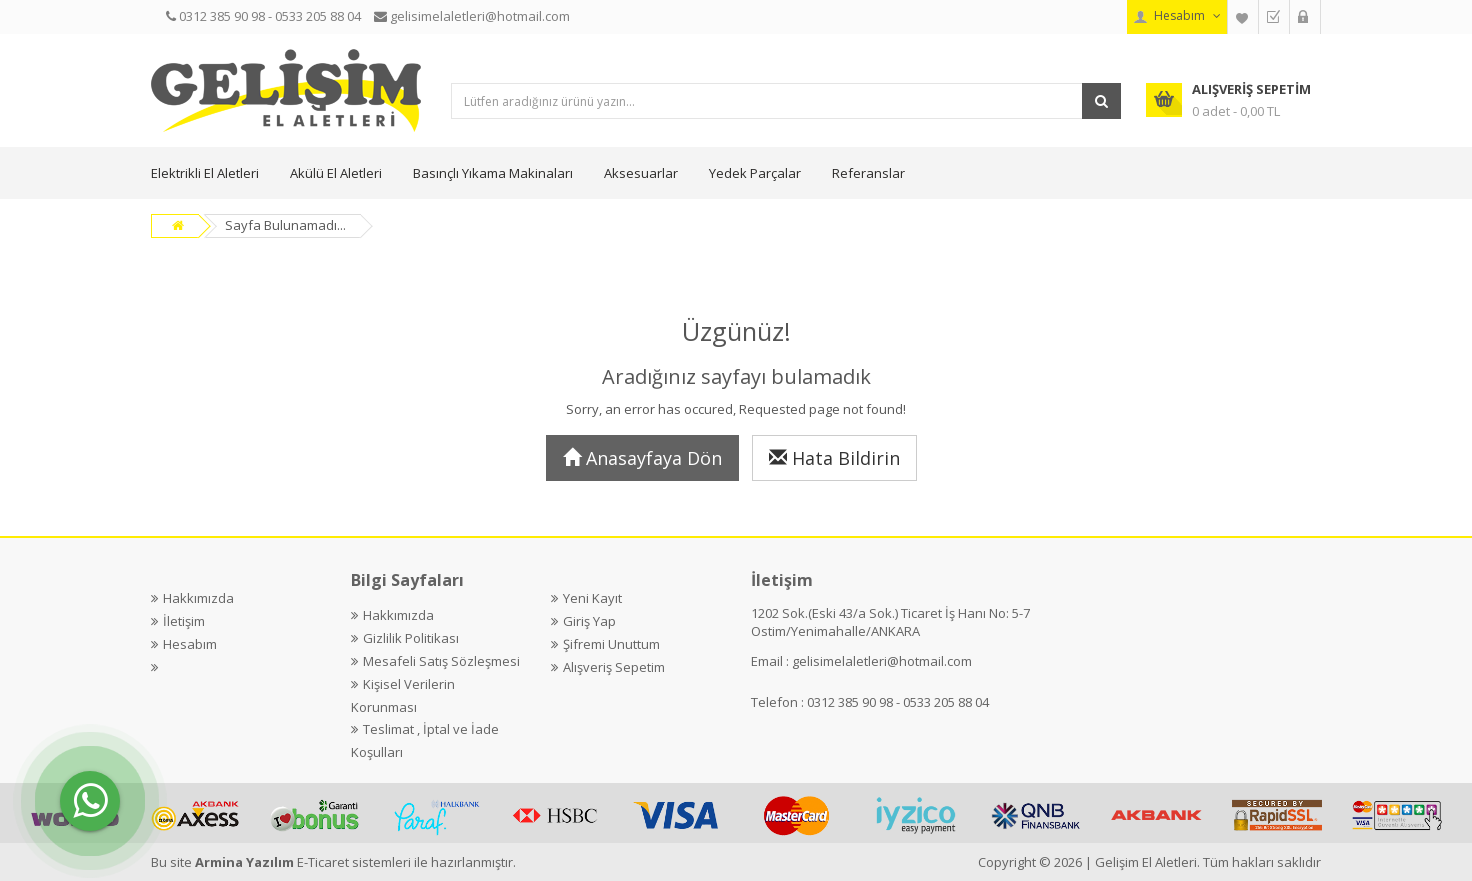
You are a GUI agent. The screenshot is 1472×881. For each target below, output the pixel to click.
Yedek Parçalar (755, 173)
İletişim (184, 621)
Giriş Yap (589, 621)
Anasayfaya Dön (642, 458)
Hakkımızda (198, 598)
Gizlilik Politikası (411, 638)
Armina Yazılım (246, 862)
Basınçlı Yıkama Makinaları (493, 173)
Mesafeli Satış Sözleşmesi (441, 661)
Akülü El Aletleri (336, 173)
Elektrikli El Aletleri (205, 173)
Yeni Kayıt (592, 598)
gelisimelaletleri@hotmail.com (882, 661)
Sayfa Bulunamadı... (285, 225)
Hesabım (190, 644)
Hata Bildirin (834, 458)
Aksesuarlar (641, 173)
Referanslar (868, 173)
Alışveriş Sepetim (614, 667)
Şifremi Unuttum (611, 644)
